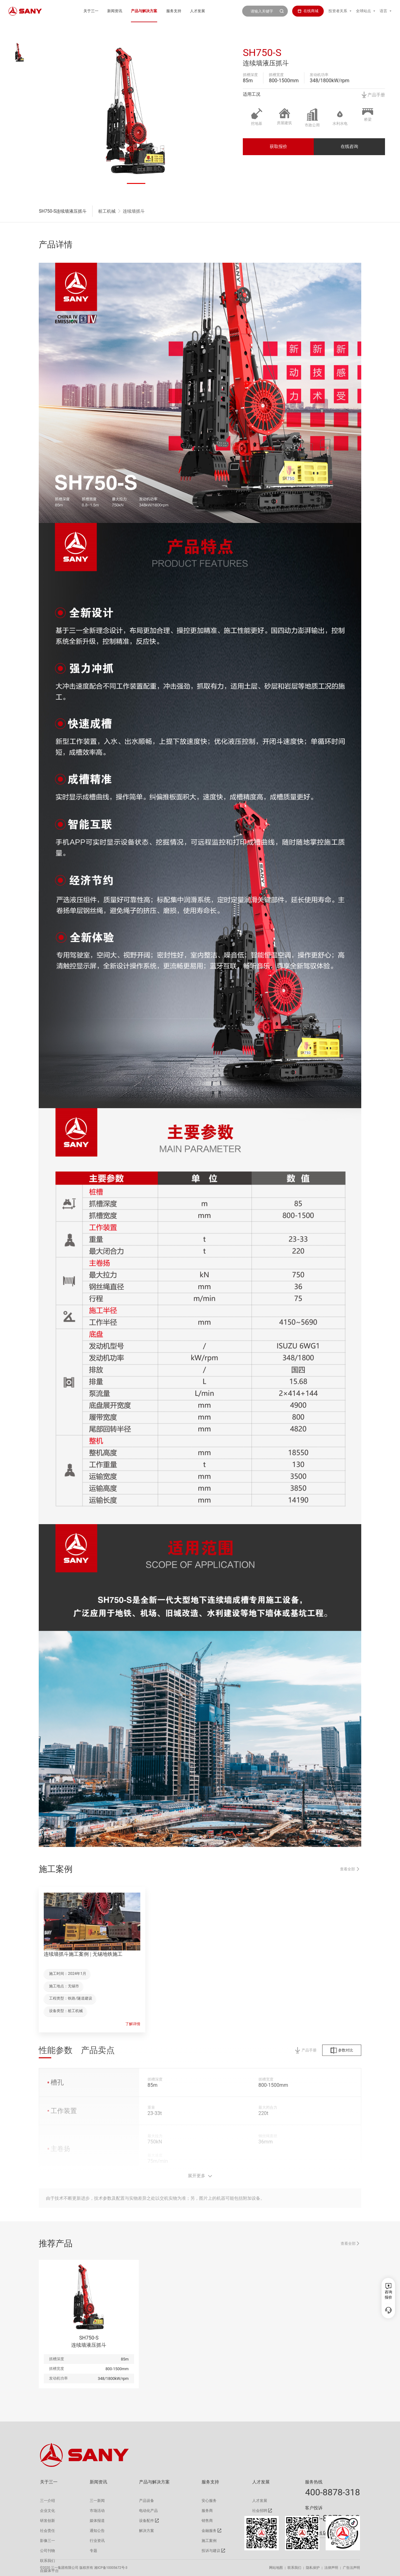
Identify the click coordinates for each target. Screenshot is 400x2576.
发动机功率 (319, 74)
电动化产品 (148, 2510)
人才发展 (197, 10)
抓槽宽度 (276, 74)
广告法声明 (351, 2568)
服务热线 (313, 2481)
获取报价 (278, 146)
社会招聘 (259, 2511)
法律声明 (331, 2568)
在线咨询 (349, 146)
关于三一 (90, 10)
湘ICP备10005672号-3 (110, 2568)
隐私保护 (313, 2568)
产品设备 (146, 2500)
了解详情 (132, 2024)
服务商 (207, 2510)
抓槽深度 (250, 74)
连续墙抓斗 (134, 211)
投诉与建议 (211, 2551)
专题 (93, 2550)
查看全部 (350, 1876)
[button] (136, 183)
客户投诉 (313, 2507)
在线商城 (308, 10)
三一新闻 (97, 2500)
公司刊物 (47, 2550)
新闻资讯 (114, 10)
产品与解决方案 (144, 10)
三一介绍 (47, 2500)
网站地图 (276, 2568)
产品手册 (373, 94)
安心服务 (209, 2500)
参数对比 (341, 2058)
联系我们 (294, 2568)
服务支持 (173, 10)
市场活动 (97, 2510)
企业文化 (47, 2510)
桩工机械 (107, 211)
